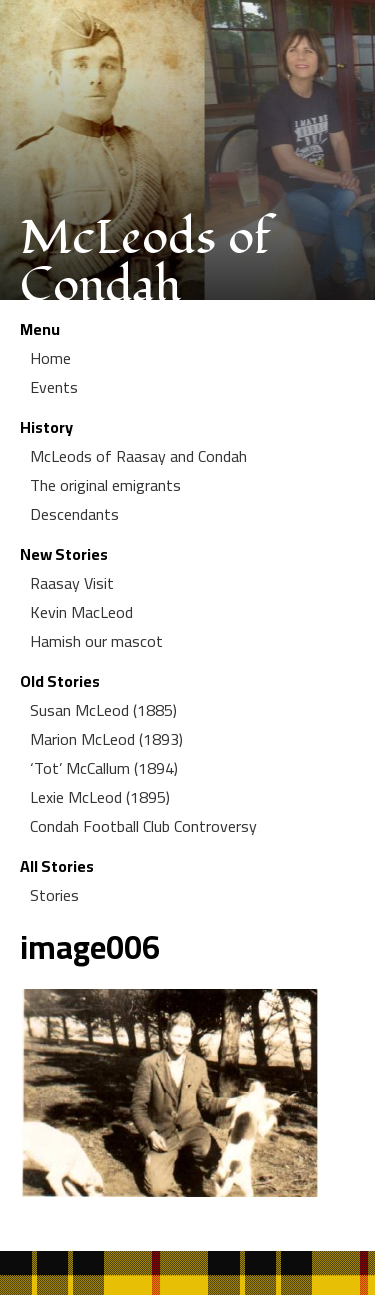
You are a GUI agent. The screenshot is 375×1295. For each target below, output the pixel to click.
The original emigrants (105, 485)
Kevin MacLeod (81, 612)
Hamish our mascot (96, 641)
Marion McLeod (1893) (106, 739)
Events (54, 387)
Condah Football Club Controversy (143, 826)
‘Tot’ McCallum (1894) (104, 768)
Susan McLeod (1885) (103, 710)
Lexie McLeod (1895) (100, 797)
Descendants (74, 514)
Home (50, 358)
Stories (54, 895)
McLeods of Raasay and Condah (138, 456)
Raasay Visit (72, 583)
